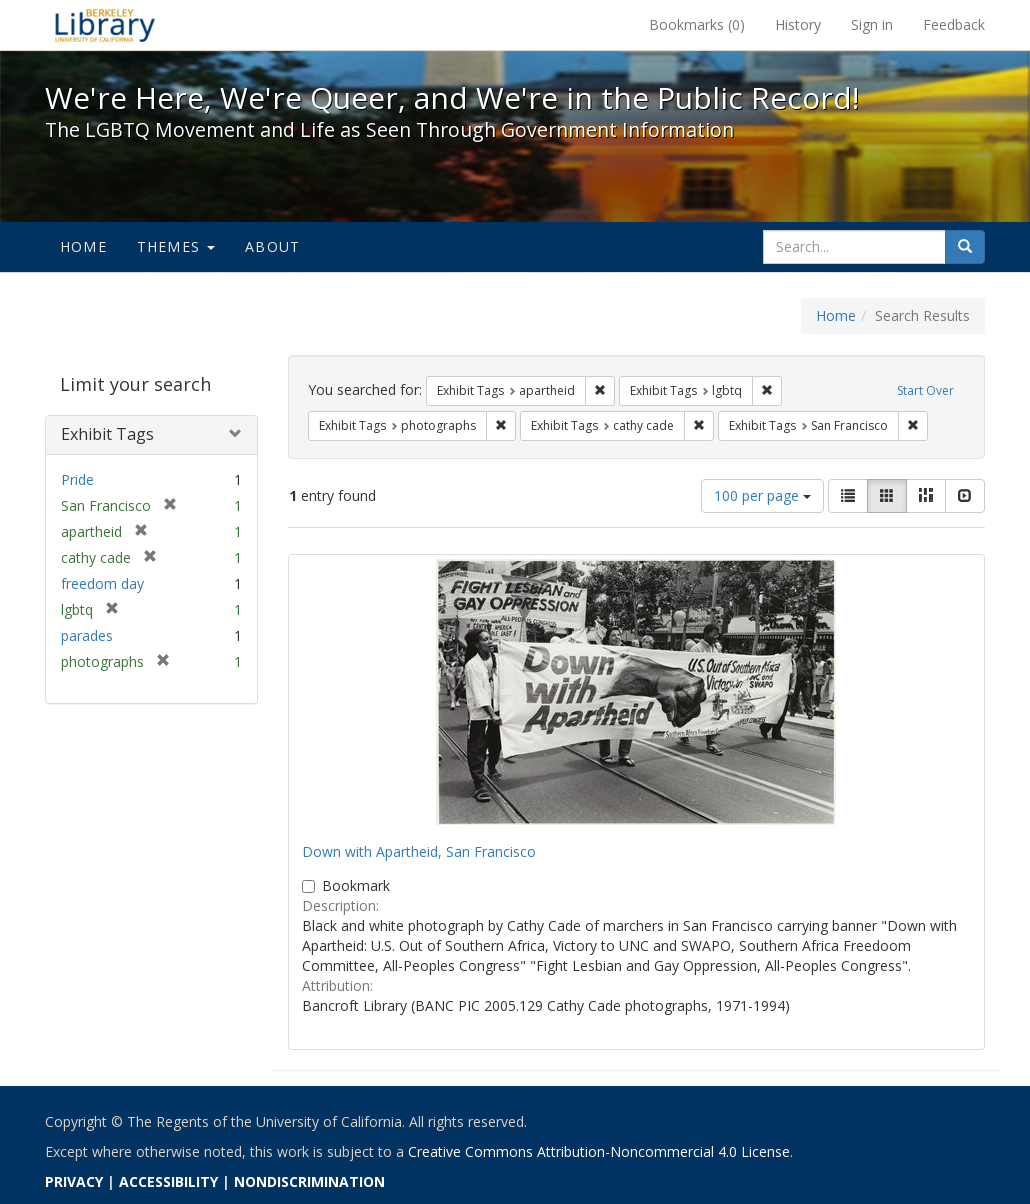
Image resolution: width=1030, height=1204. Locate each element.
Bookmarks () (697, 24)
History (798, 24)
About (272, 246)
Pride (77, 479)
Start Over (925, 390)
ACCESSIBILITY (168, 1181)
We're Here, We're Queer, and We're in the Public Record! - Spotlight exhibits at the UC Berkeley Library (105, 25)
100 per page (762, 495)
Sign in (872, 24)
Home (83, 246)
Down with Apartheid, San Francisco (419, 851)
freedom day (102, 583)
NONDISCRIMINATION (309, 1181)
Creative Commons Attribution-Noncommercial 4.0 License (599, 1151)
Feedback (954, 24)
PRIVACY (74, 1181)
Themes (176, 246)
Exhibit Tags (107, 434)
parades (87, 635)
